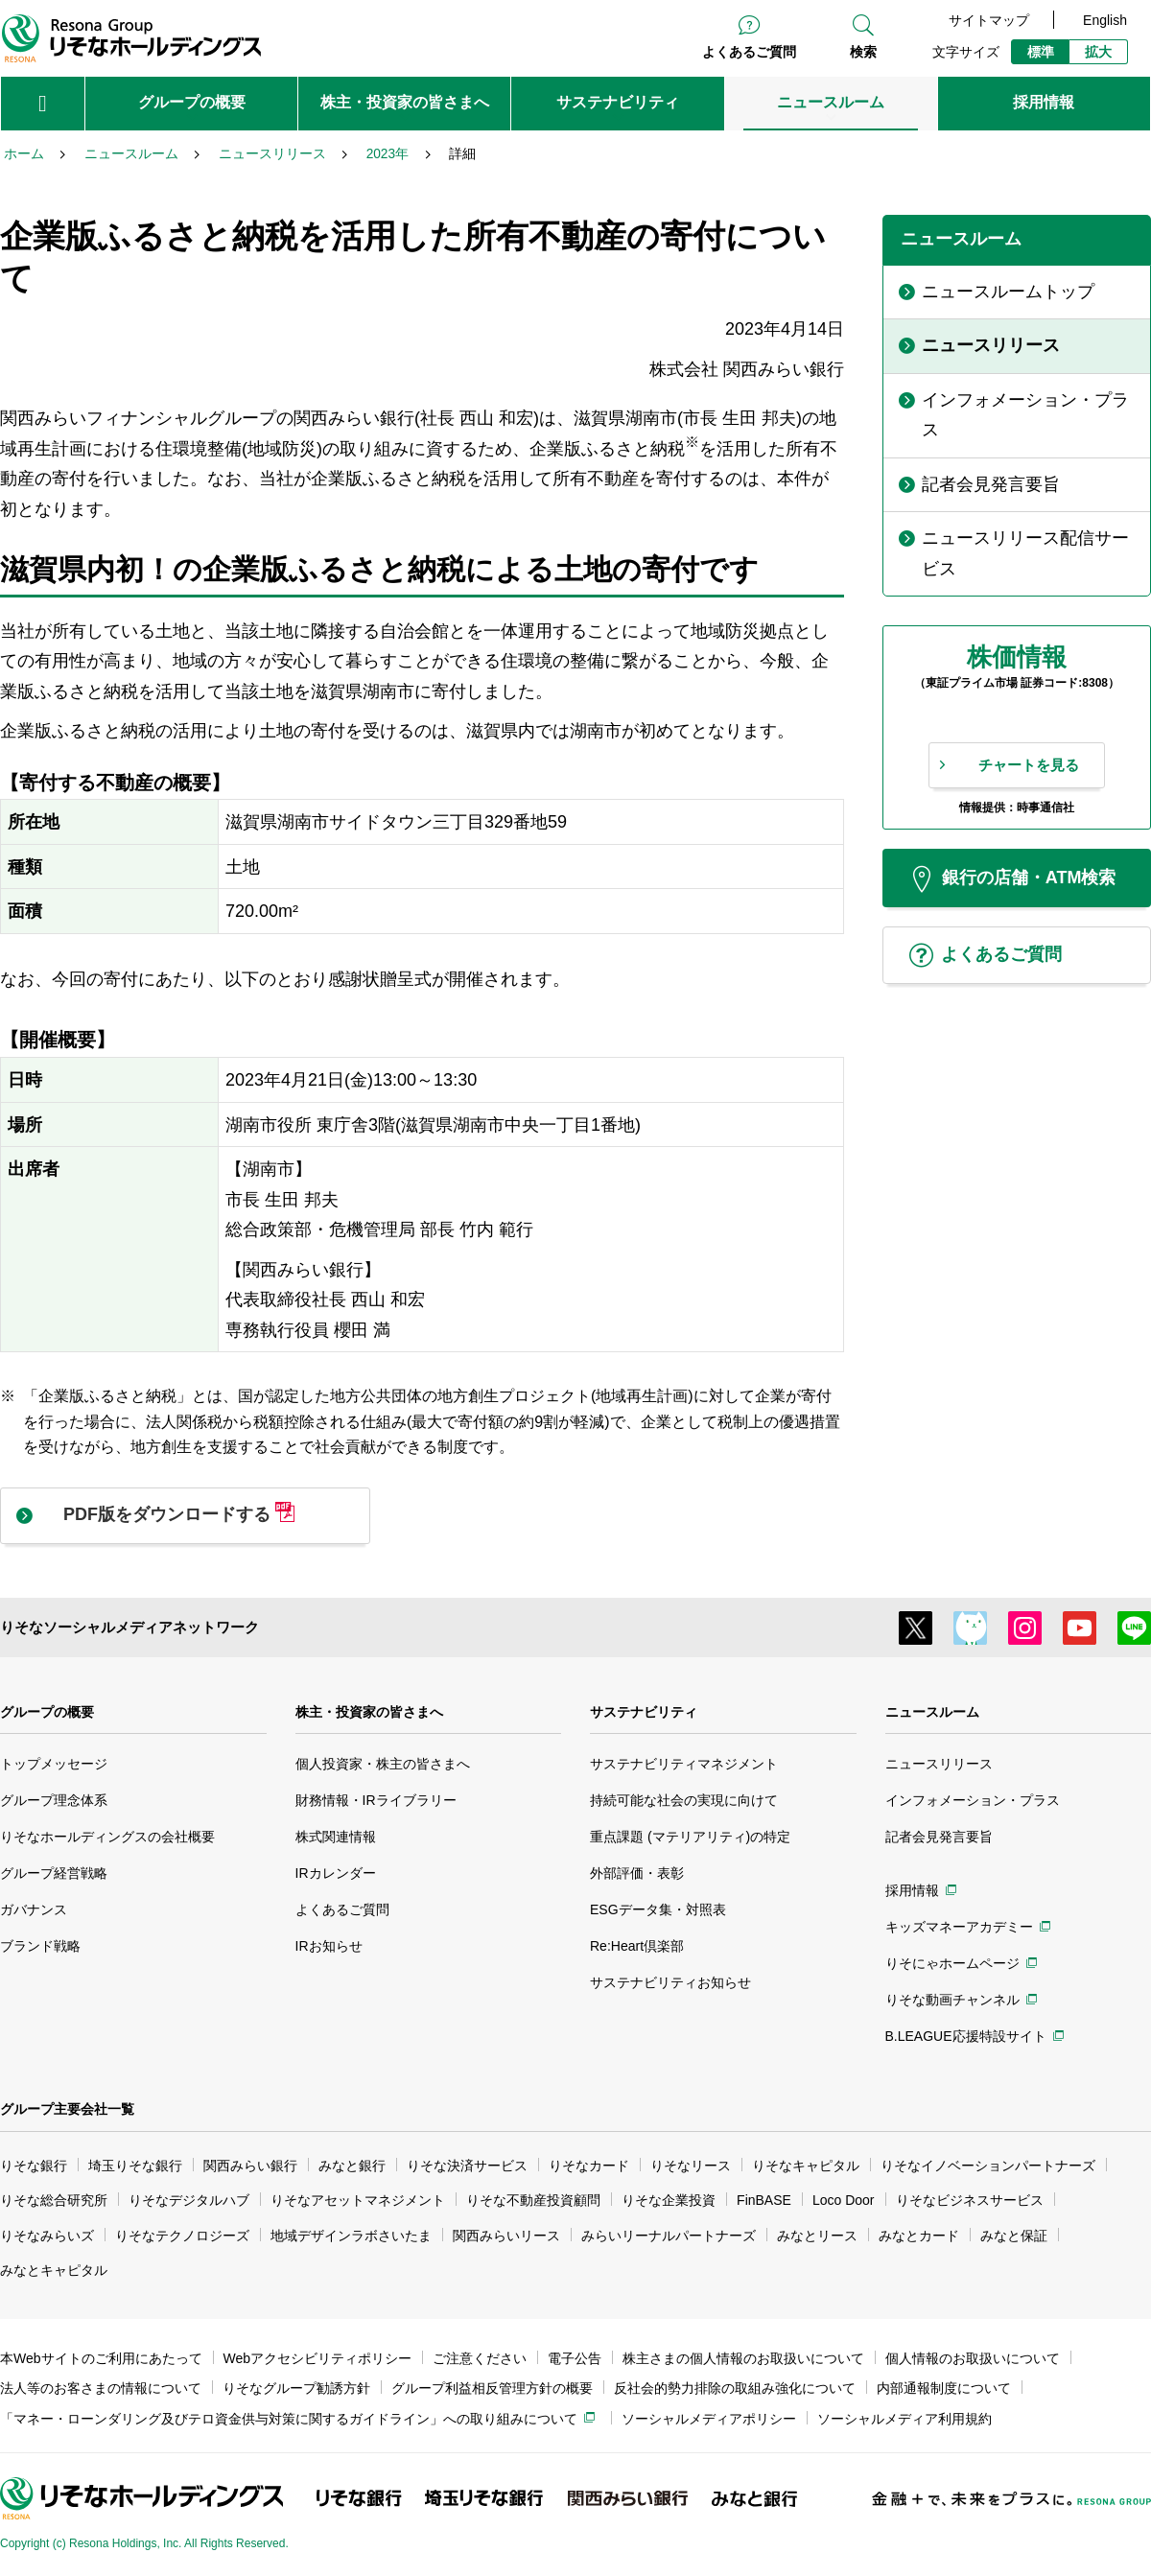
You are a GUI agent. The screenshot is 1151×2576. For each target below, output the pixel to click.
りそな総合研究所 (53, 2200)
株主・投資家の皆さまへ (369, 1712)
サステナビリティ (643, 1712)
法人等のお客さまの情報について (100, 2388)
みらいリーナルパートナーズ (668, 2235)
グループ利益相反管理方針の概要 (492, 2388)
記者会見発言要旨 (939, 1836)
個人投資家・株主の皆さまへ (382, 1763)
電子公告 (574, 2358)
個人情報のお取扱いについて (972, 2358)
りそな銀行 (33, 2165)
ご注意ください (480, 2358)
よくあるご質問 (749, 51)
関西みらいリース (506, 2235)
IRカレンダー (335, 1873)
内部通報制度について (944, 2388)
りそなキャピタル (805, 2165)
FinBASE (764, 2200)
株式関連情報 (335, 1836)
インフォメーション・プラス (972, 1800)
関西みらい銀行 (250, 2165)
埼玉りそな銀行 (135, 2165)
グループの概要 (47, 1712)
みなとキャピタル (53, 2270)
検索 (863, 51)
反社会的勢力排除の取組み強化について (735, 2388)
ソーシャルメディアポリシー (709, 2418)
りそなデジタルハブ (189, 2200)
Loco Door (843, 2200)
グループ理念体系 (53, 1800)
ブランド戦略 (40, 1946)
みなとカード (919, 2235)
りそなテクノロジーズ (182, 2235)
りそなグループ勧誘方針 (296, 2388)
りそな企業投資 (669, 2200)
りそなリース (690, 2165)
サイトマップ (989, 20)
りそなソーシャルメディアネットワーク (129, 1627)
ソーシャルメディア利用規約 (904, 2418)
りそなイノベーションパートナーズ (988, 2165)
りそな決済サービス (467, 2165)
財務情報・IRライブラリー (376, 1800)
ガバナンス (33, 1909)
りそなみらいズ (47, 2235)
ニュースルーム (932, 1712)
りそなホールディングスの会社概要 (107, 1836)
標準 (1040, 51)
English (1105, 20)
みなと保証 (1013, 2235)
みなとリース (817, 2235)
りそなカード (589, 2165)
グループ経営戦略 (53, 1873)
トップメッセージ (53, 1763)
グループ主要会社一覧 (67, 2109)
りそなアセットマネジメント (357, 2200)
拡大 (1098, 51)
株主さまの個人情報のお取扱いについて (743, 2358)
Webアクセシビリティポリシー (317, 2358)
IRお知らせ (329, 1946)
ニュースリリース (939, 1763)
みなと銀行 (352, 2165)
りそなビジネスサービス (970, 2200)
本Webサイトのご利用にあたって (101, 2358)
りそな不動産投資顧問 (533, 2200)
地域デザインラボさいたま (351, 2235)
